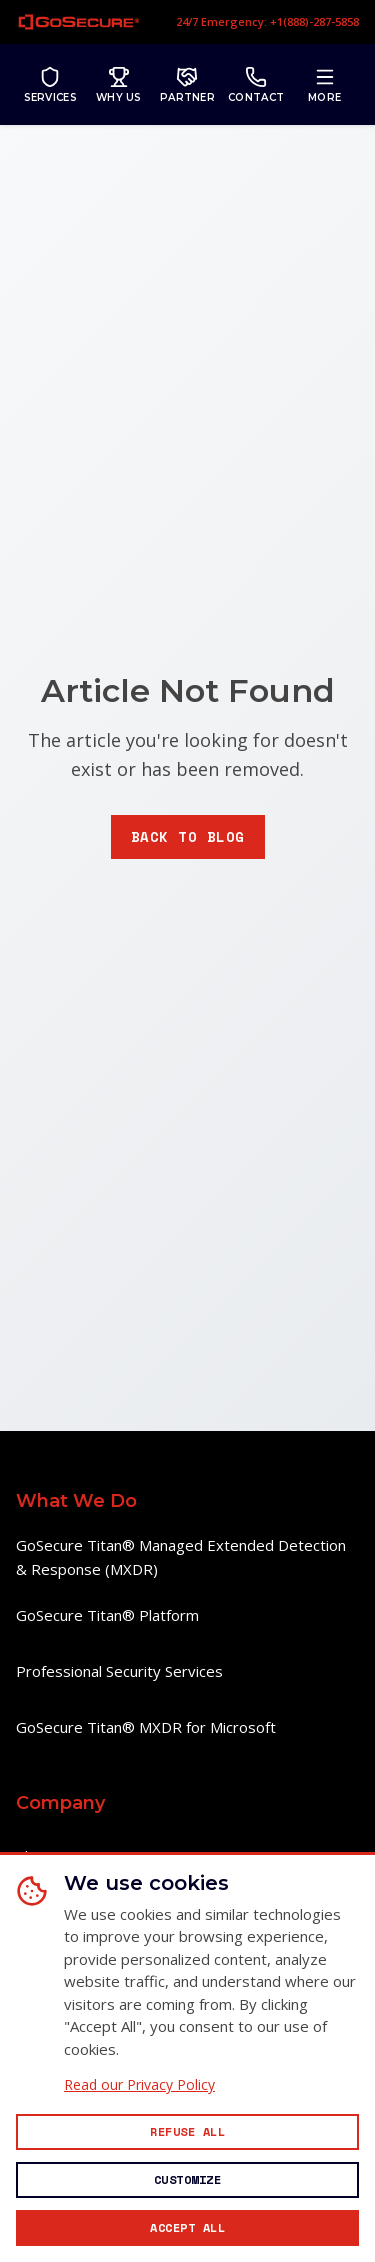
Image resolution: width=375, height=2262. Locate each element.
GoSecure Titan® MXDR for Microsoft (146, 1727)
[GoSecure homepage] (79, 22)
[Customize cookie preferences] (187, 2180)
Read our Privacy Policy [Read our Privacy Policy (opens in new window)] (139, 2085)
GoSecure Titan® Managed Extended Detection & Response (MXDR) (181, 1557)
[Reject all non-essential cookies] (187, 2132)
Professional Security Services (119, 1671)
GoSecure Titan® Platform (107, 1615)
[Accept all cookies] (187, 2228)
